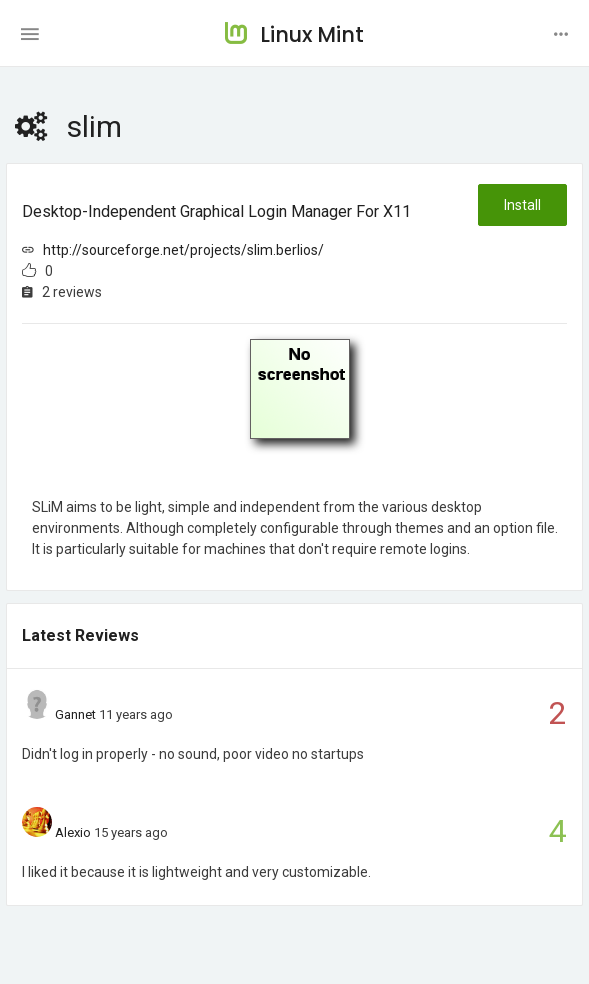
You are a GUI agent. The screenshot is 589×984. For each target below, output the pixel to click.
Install (522, 205)
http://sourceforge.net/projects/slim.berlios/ (183, 250)
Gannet (75, 714)
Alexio (73, 832)
